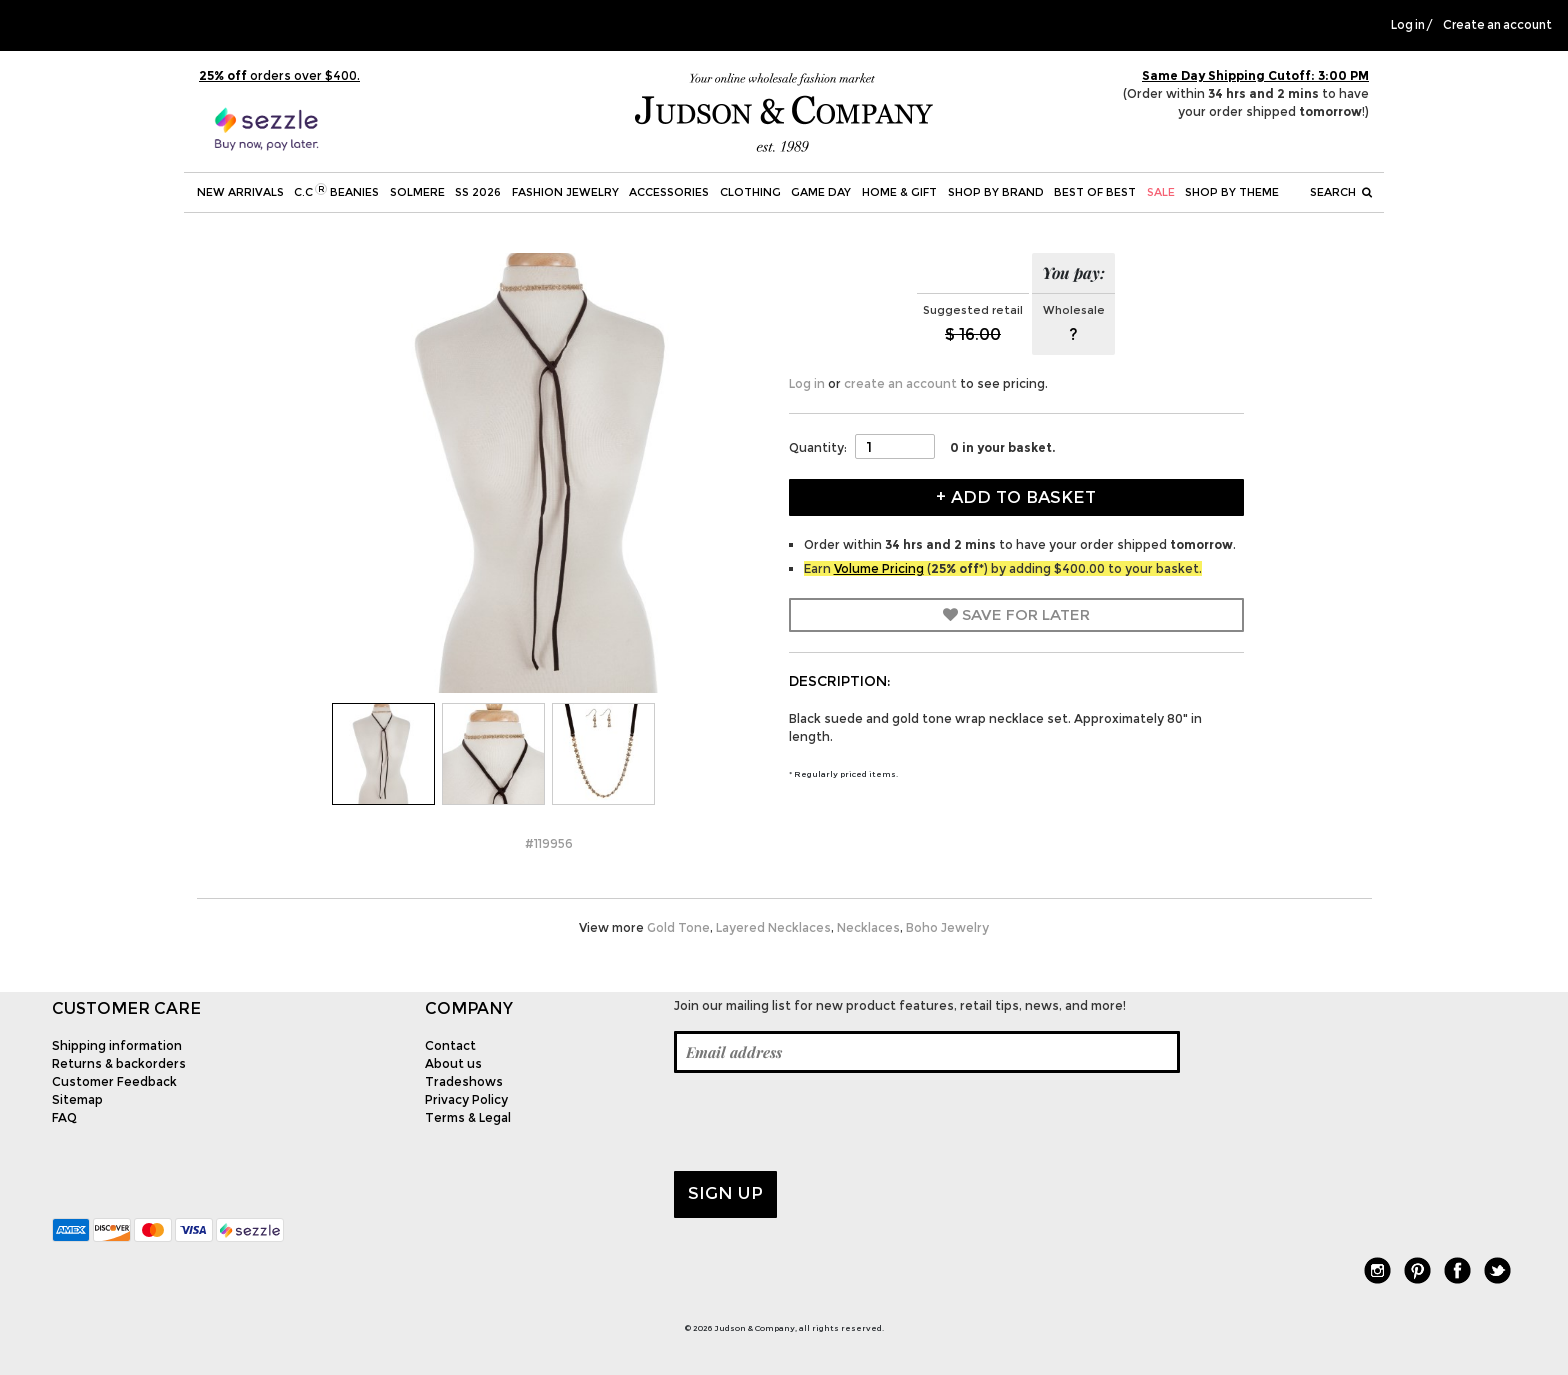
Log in (1408, 25)
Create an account (1497, 25)
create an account (900, 383)
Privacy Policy (466, 1099)
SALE (1161, 192)
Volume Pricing (879, 568)
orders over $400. (279, 75)
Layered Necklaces (773, 927)
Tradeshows (464, 1081)
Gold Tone (678, 927)
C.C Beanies (336, 191)
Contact (450, 1045)
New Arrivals (240, 192)
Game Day (821, 192)
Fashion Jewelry (565, 192)
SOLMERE (417, 192)
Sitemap (77, 1099)
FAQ (64, 1117)
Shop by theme (1232, 192)
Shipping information (117, 1045)
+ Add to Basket (1016, 497)
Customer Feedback (114, 1081)
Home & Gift (899, 192)
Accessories (669, 192)
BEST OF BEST (1095, 192)
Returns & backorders (119, 1063)
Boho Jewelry (947, 927)
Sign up (725, 1193)
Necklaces (868, 927)
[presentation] (826, 1122)
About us (453, 1063)
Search (1341, 192)
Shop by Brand (996, 192)
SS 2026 (478, 192)
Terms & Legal (468, 1117)
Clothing (750, 192)
